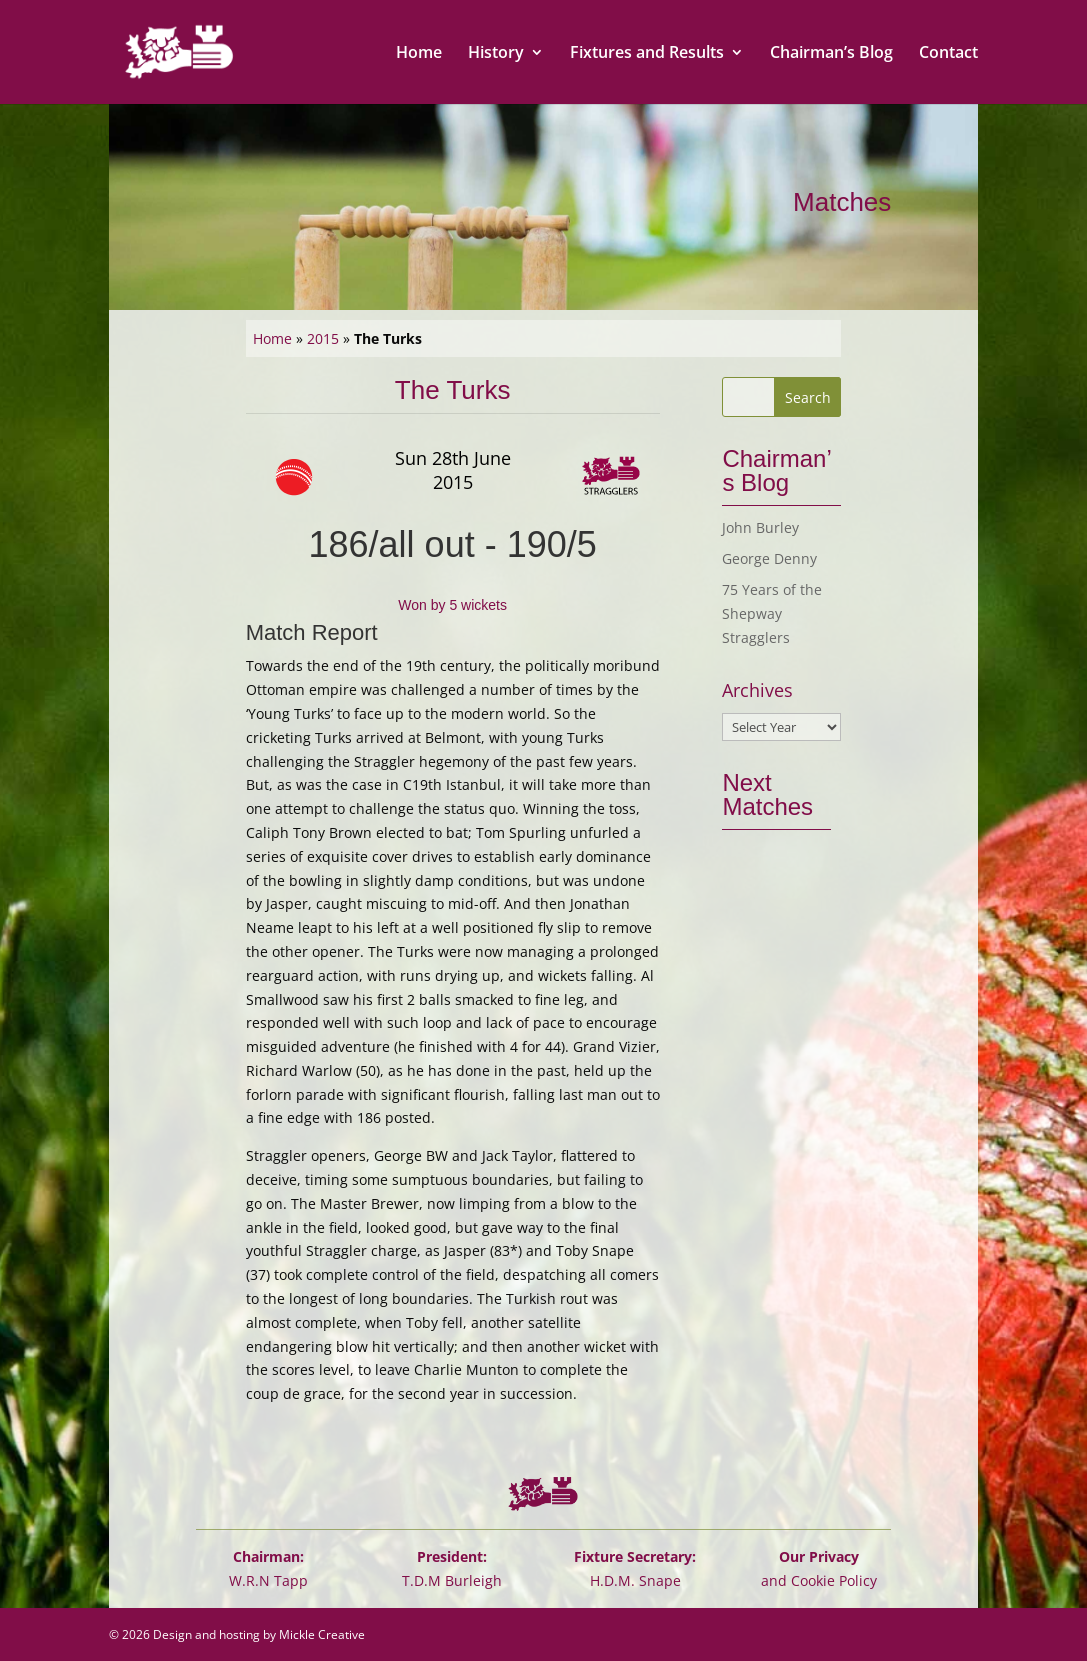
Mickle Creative (322, 1634)
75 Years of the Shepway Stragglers (772, 613)
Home (419, 54)
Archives (757, 690)
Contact (948, 54)
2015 (323, 338)
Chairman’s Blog (831, 54)
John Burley (760, 527)
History (496, 54)
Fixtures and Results (647, 54)
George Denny (769, 558)
